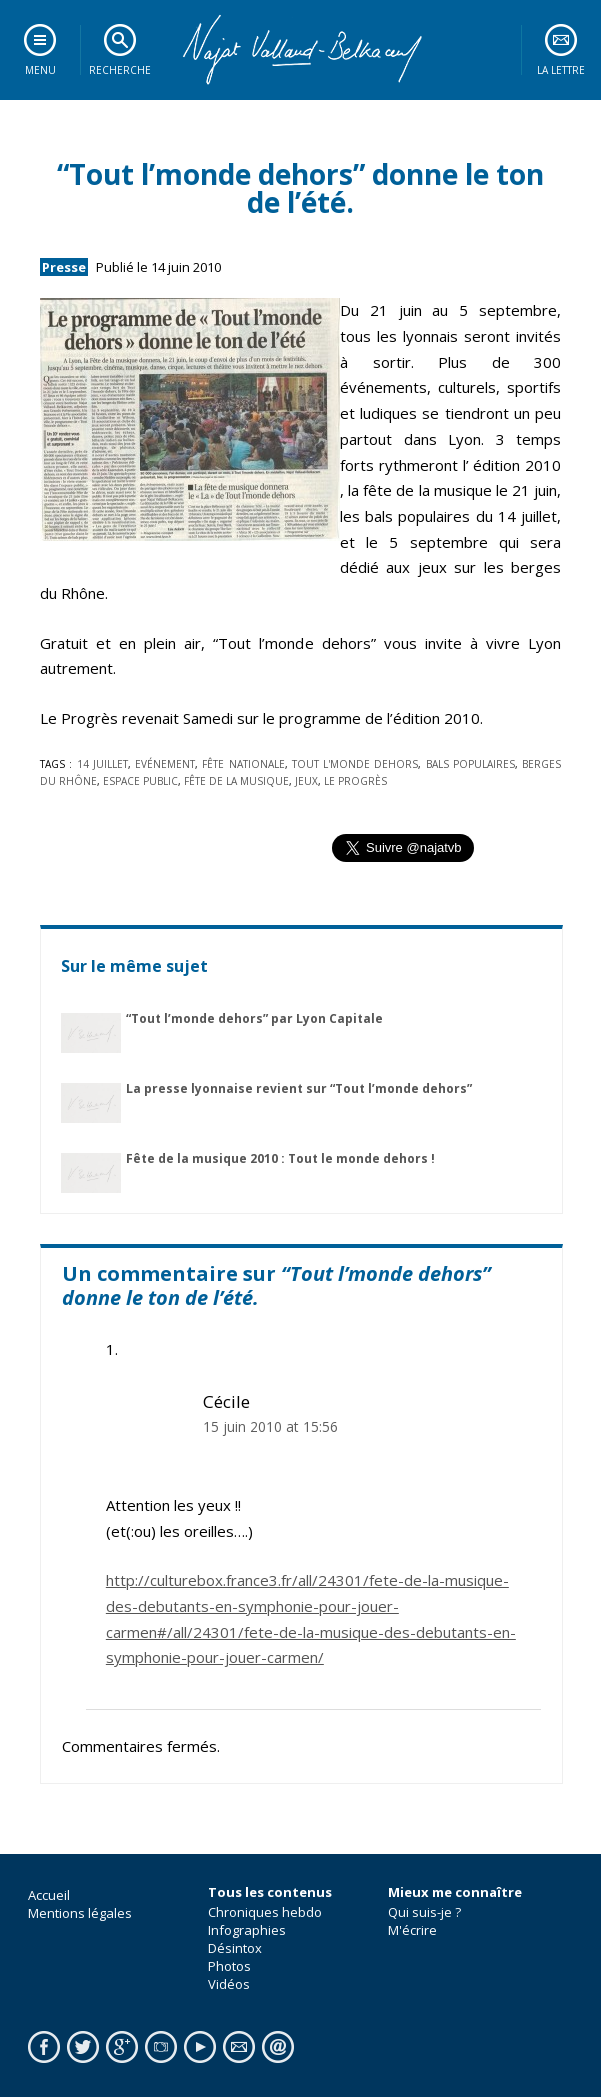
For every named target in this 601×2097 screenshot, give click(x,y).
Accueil (49, 1895)
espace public (140, 781)
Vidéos (229, 1984)
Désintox (235, 1948)
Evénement (165, 764)
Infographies (247, 1930)
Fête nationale (243, 764)
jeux (306, 781)
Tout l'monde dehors (355, 764)
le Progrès (355, 781)
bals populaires (470, 764)
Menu (40, 70)
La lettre (561, 70)
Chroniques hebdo (265, 1912)
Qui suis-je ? (424, 1912)
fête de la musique (236, 781)
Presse (64, 267)
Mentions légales (80, 1913)
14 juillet (102, 764)
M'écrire (412, 1930)
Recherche (120, 70)
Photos (229, 1966)
